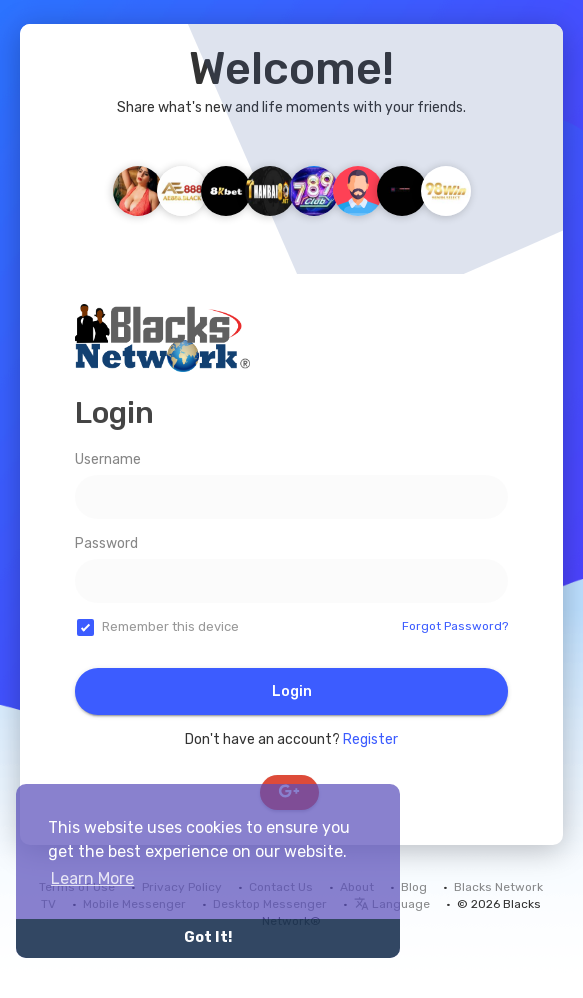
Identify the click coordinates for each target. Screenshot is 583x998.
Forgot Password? (455, 626)
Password (106, 543)
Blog (414, 887)
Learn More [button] (92, 878)
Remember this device (170, 626)
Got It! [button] (208, 937)
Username (108, 459)
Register (370, 739)
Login (292, 691)
